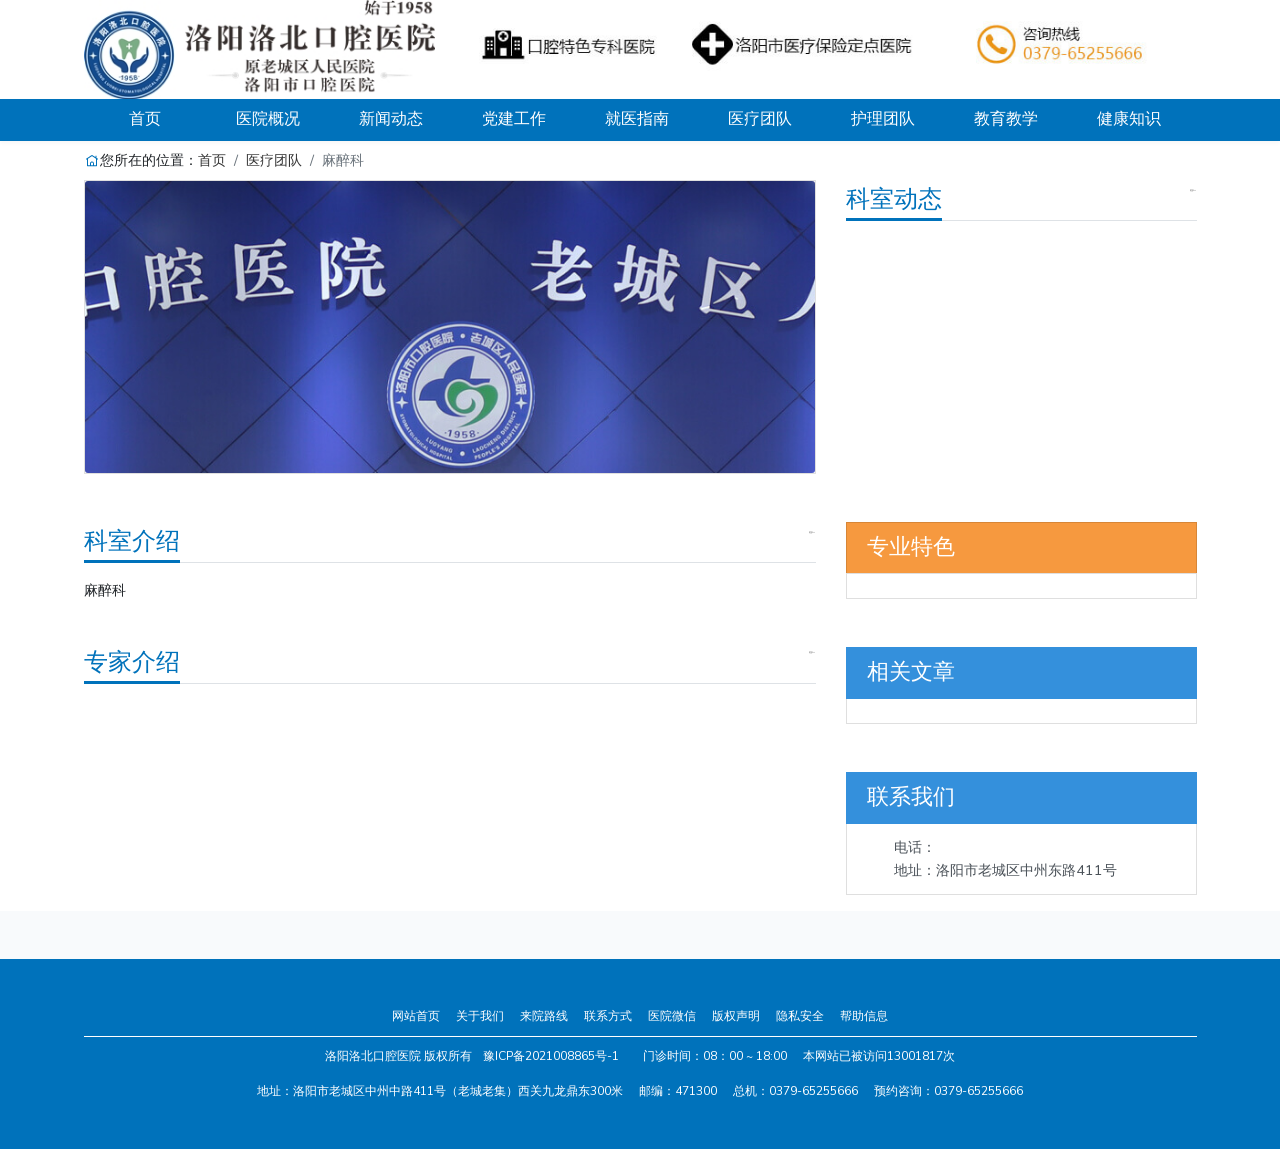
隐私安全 (800, 1016)
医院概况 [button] (268, 119)
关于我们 (480, 1016)
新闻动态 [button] (391, 119)
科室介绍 (132, 541)
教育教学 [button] (1006, 119)
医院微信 (672, 1016)
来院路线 (544, 1016)
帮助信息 (864, 1016)
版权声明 (736, 1016)
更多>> (1193, 191)
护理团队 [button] (883, 119)
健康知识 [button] (1129, 119)
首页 (168, 118)
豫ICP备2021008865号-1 (551, 1056)
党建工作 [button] (514, 119)
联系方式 (608, 1016)
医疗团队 (274, 160)
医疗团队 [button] (760, 119)
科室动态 (894, 199)
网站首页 (416, 1016)
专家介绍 (132, 662)
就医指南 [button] (637, 119)
